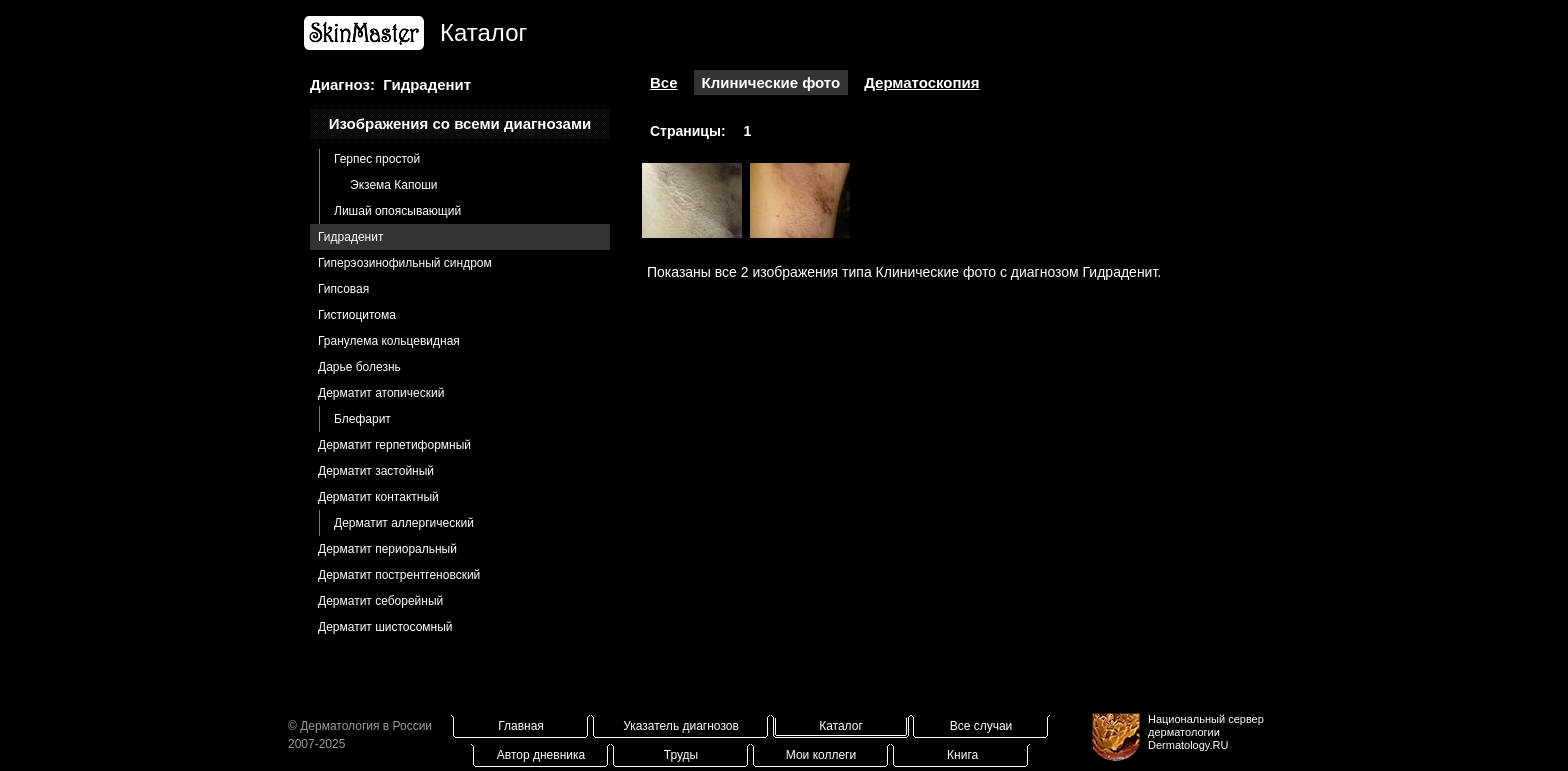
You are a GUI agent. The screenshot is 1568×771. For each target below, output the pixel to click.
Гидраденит (350, 237)
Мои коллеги (821, 755)
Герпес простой (377, 159)
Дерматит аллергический (404, 523)
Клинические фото (771, 82)
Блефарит (362, 419)
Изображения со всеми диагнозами (460, 123)
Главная (521, 726)
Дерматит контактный (378, 497)
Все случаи (981, 726)
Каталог (841, 726)
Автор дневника (541, 755)
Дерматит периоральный (387, 549)
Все (664, 82)
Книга (962, 755)
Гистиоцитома (357, 315)
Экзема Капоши (393, 185)
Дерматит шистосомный (385, 627)
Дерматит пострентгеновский (399, 575)
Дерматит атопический (381, 393)
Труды (681, 755)
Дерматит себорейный (380, 601)
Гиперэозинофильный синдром (405, 263)
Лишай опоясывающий (397, 211)
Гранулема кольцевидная (389, 341)
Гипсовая (343, 289)
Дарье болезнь (359, 367)
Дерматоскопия (921, 82)
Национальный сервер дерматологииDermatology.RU (1206, 732)
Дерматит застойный (376, 471)
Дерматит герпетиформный (394, 445)
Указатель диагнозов (681, 726)
